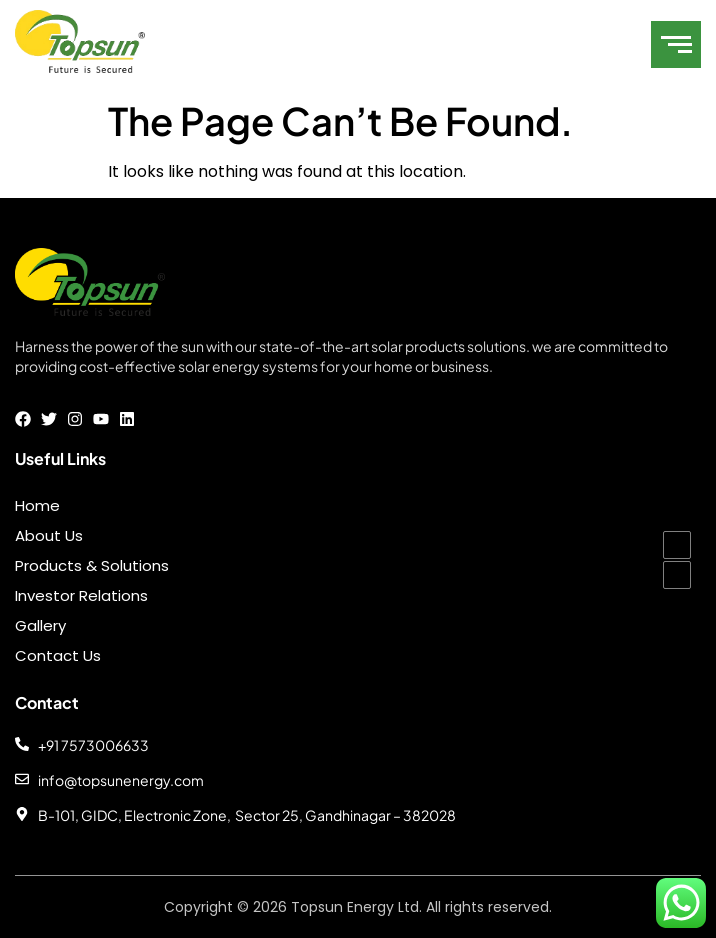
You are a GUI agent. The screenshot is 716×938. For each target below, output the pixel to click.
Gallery (40, 625)
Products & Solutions (92, 565)
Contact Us (58, 655)
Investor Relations (81, 595)
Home (37, 505)
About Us (49, 535)
